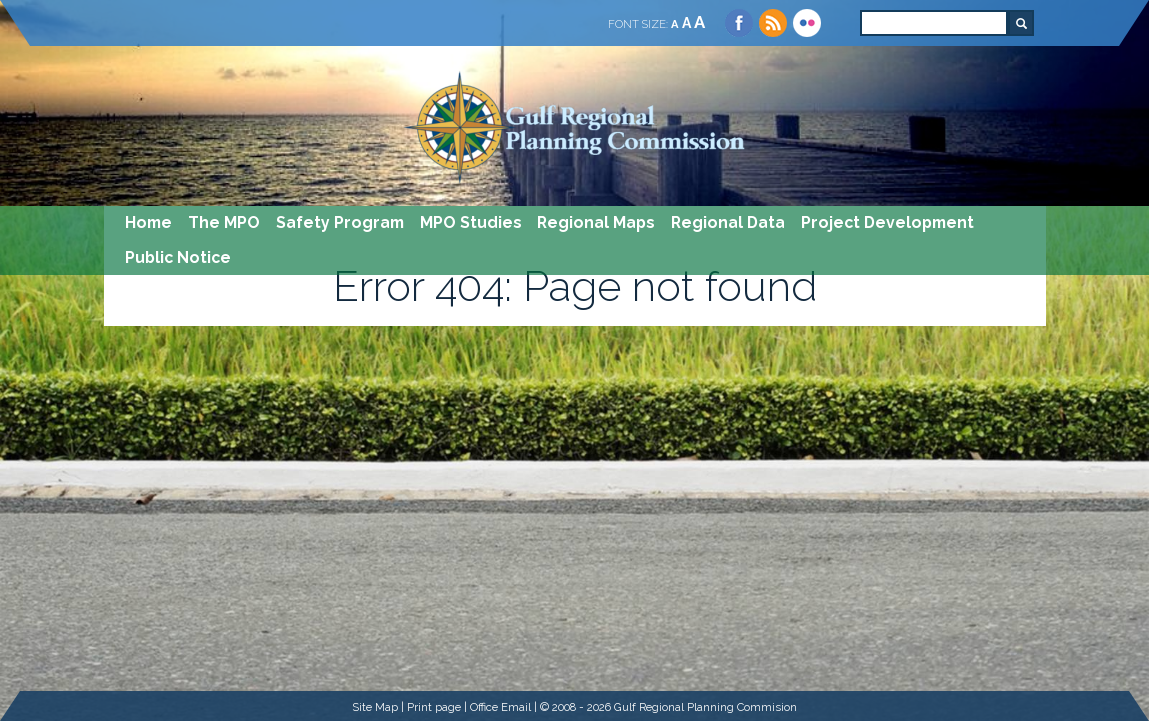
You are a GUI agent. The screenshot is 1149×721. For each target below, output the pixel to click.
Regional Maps (596, 222)
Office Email (500, 707)
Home (148, 222)
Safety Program (340, 222)
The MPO (224, 222)
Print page (434, 707)
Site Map (375, 707)
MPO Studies (471, 222)
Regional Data (728, 222)
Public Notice (178, 257)
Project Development (887, 222)
